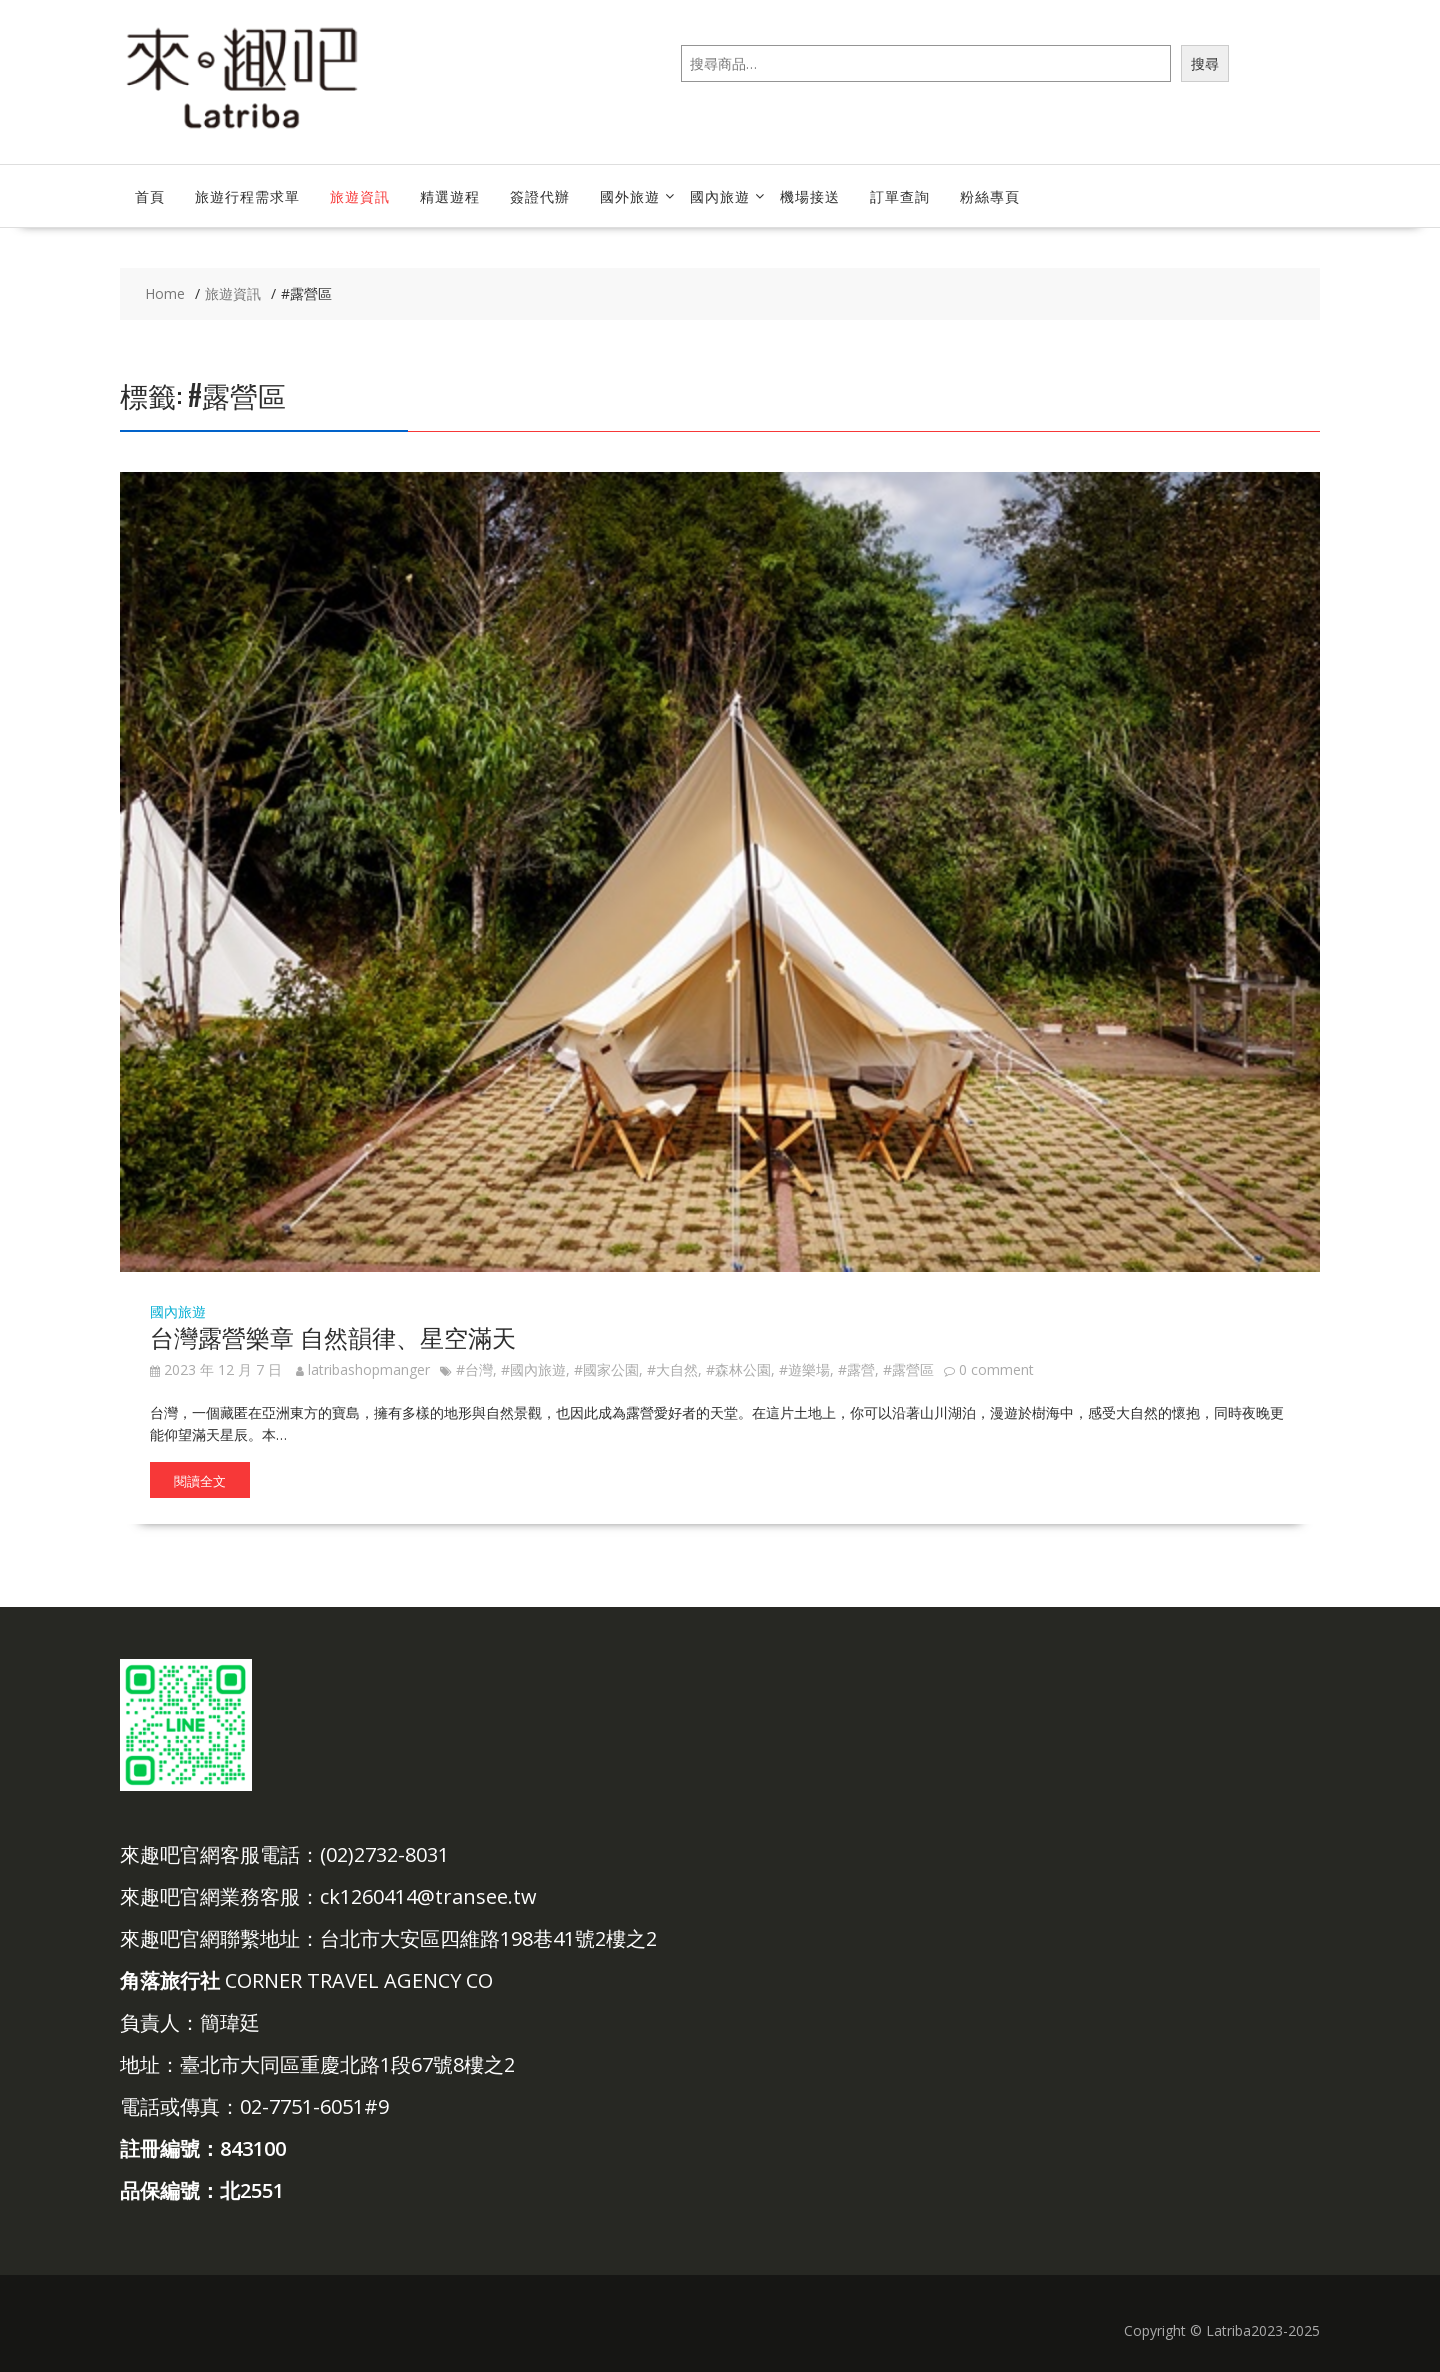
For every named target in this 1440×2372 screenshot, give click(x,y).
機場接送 (810, 195)
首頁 (150, 195)
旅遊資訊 (360, 195)
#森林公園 (738, 1369)
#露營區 (908, 1369)
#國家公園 (606, 1369)
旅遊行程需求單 (247, 195)
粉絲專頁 (990, 195)
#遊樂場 (804, 1369)
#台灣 (474, 1369)
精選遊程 (450, 195)
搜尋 (1205, 63)
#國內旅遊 (533, 1369)
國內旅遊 (720, 195)
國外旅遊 (630, 195)
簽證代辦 (540, 195)
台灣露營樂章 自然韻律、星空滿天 (333, 1336)
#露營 (856, 1369)
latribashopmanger (363, 1369)
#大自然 (672, 1369)
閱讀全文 (200, 1480)
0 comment (996, 1369)
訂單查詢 (900, 195)
